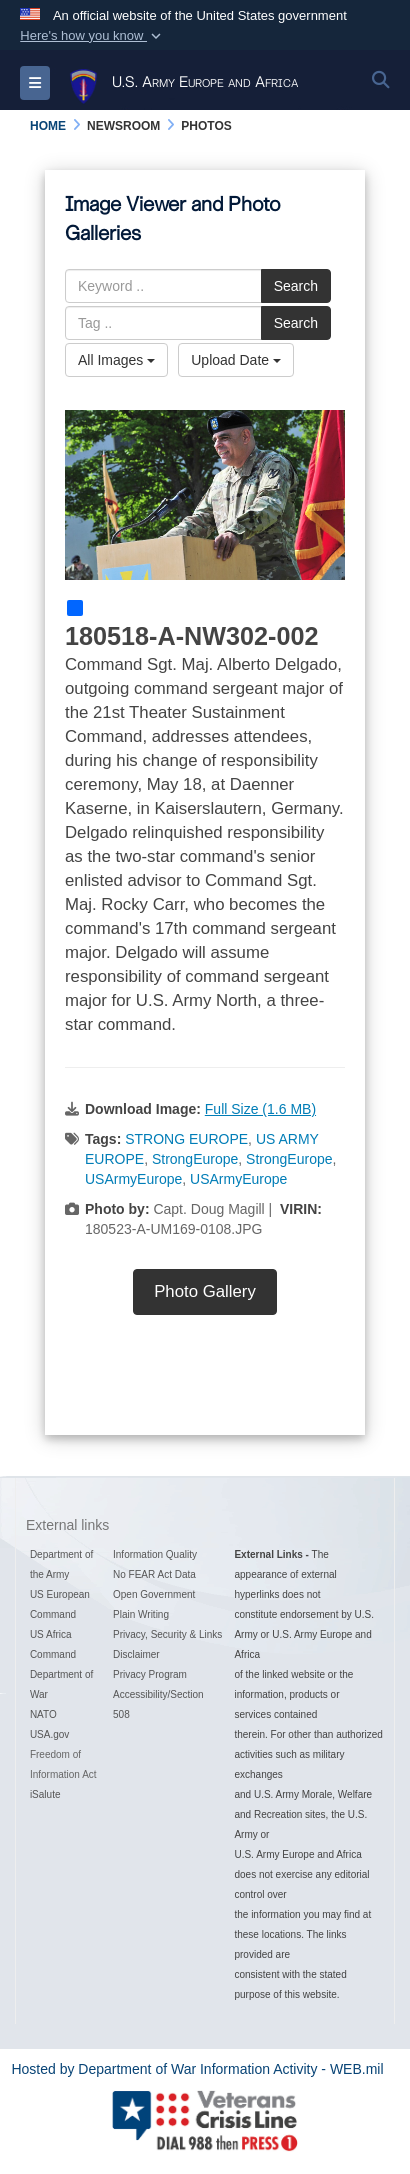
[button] (92, 36)
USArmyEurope (133, 1179)
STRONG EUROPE (186, 1139)
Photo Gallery (205, 1291)
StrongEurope (195, 1159)
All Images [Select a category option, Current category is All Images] (116, 360)
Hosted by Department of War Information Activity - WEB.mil (197, 2069)
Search (296, 286)
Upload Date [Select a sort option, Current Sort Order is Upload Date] (236, 360)
